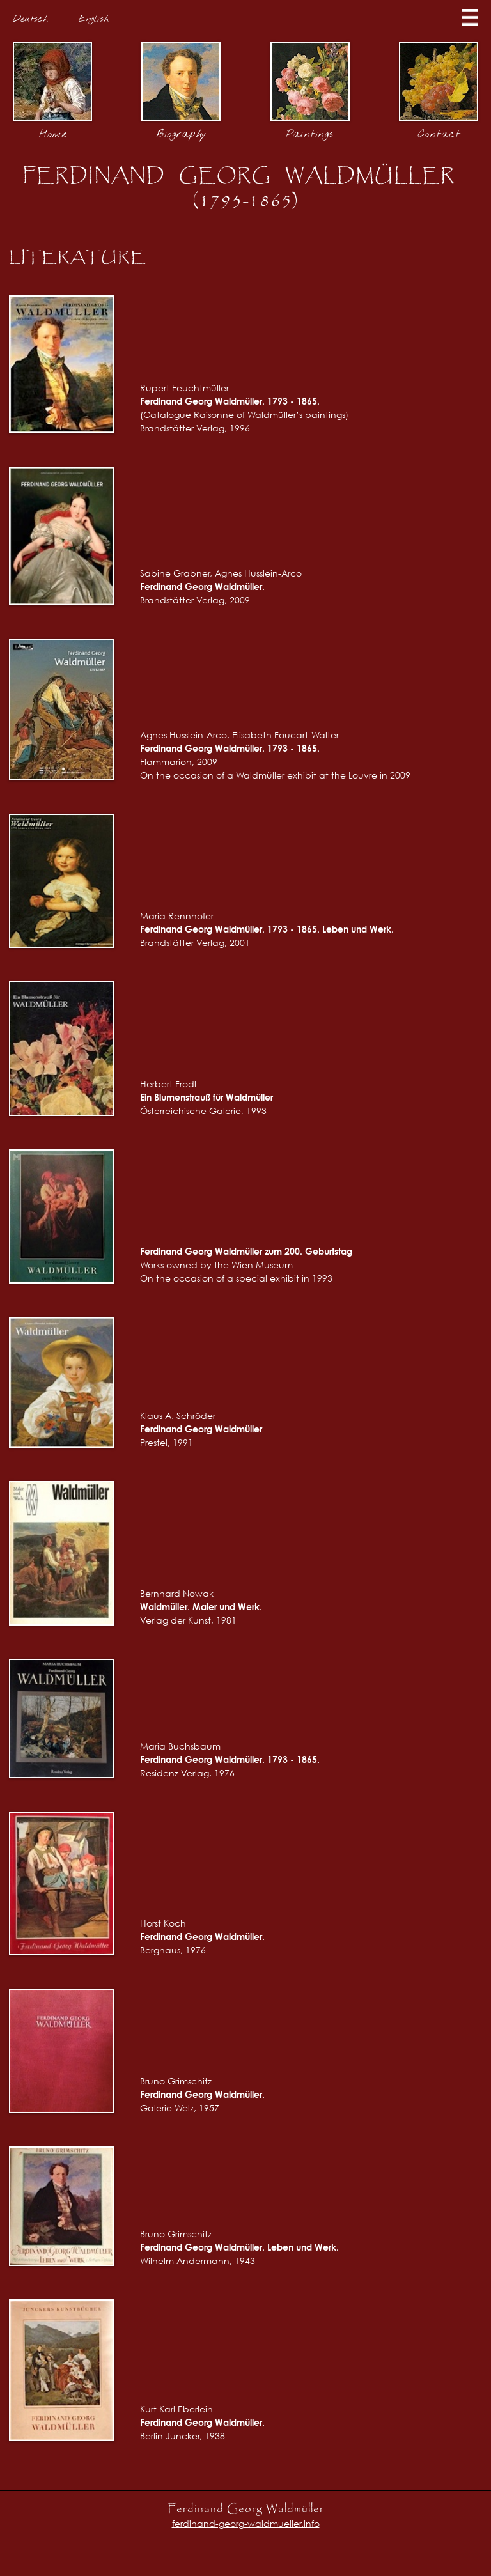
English (94, 19)
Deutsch (30, 19)
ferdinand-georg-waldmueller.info (246, 2523)
